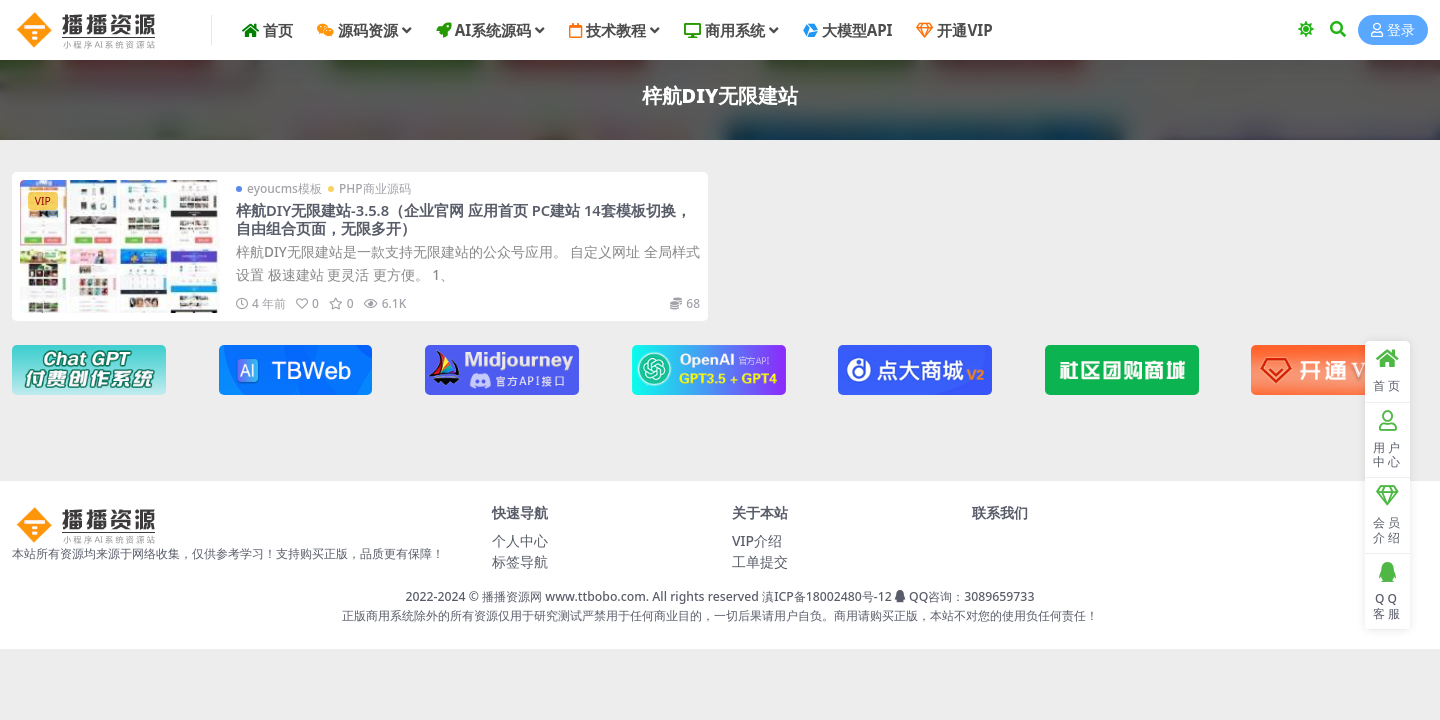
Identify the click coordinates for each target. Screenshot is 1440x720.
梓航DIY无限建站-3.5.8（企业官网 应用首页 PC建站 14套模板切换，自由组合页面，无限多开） (463, 219)
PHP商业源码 (375, 188)
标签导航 (520, 561)
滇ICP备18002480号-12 (827, 596)
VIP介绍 (757, 540)
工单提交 (760, 561)
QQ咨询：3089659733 (964, 596)
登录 (1393, 30)
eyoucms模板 (284, 188)
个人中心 (520, 540)
